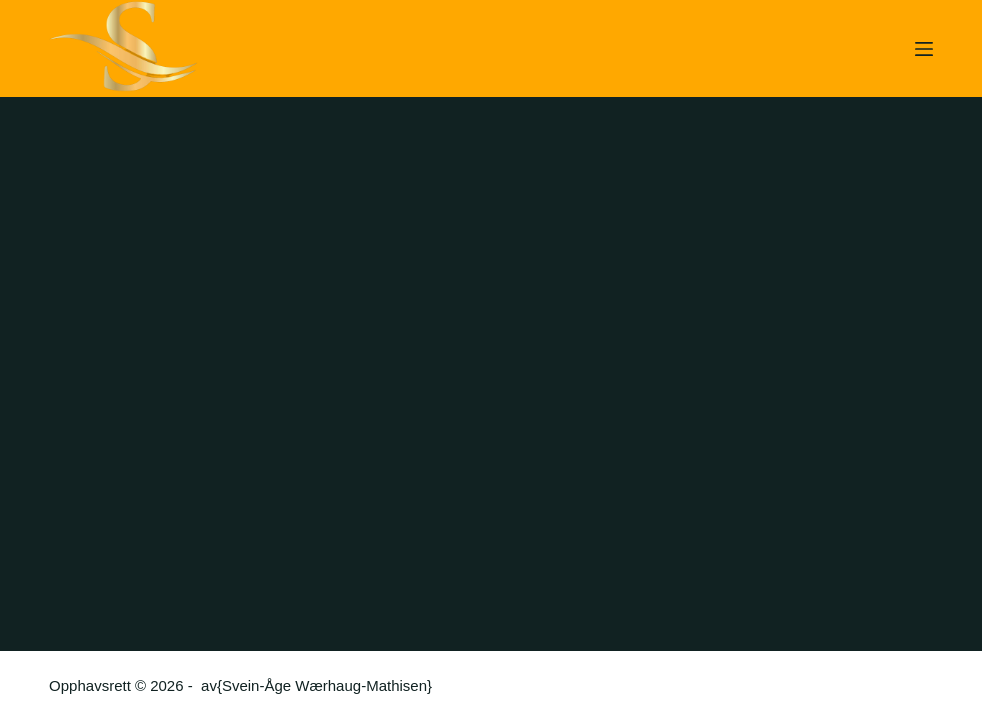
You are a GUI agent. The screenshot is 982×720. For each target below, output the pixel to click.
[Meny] (924, 49)
